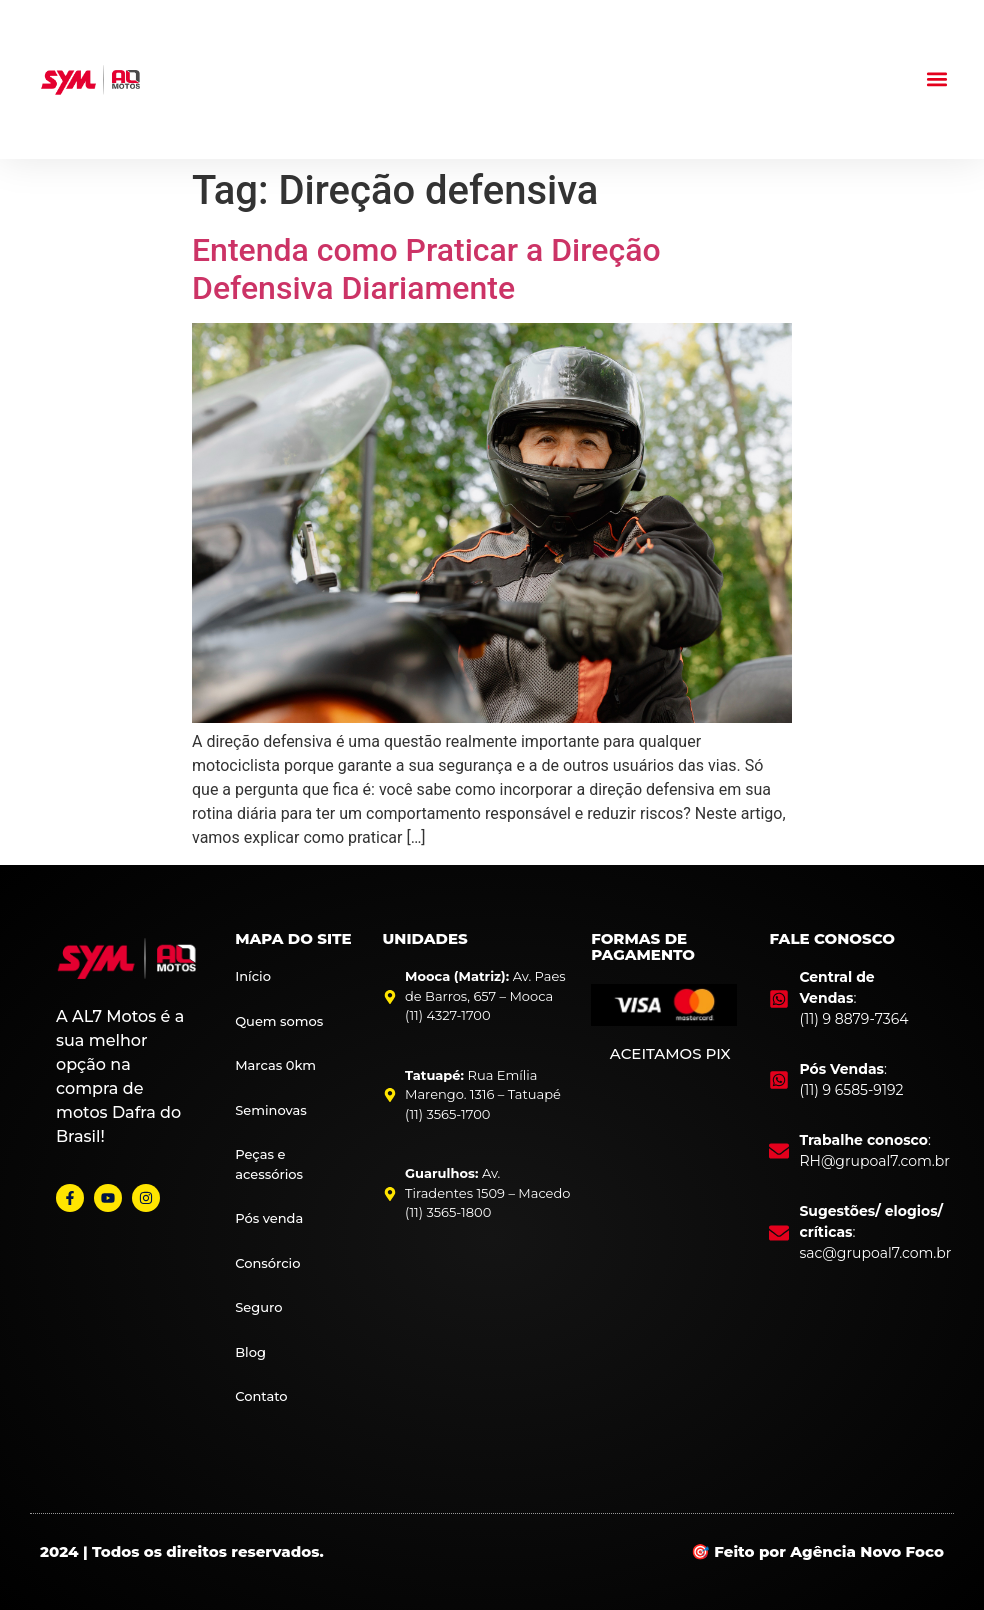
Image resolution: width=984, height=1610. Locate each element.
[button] (937, 79)
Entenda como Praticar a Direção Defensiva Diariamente (426, 269)
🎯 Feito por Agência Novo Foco (817, 1551)
